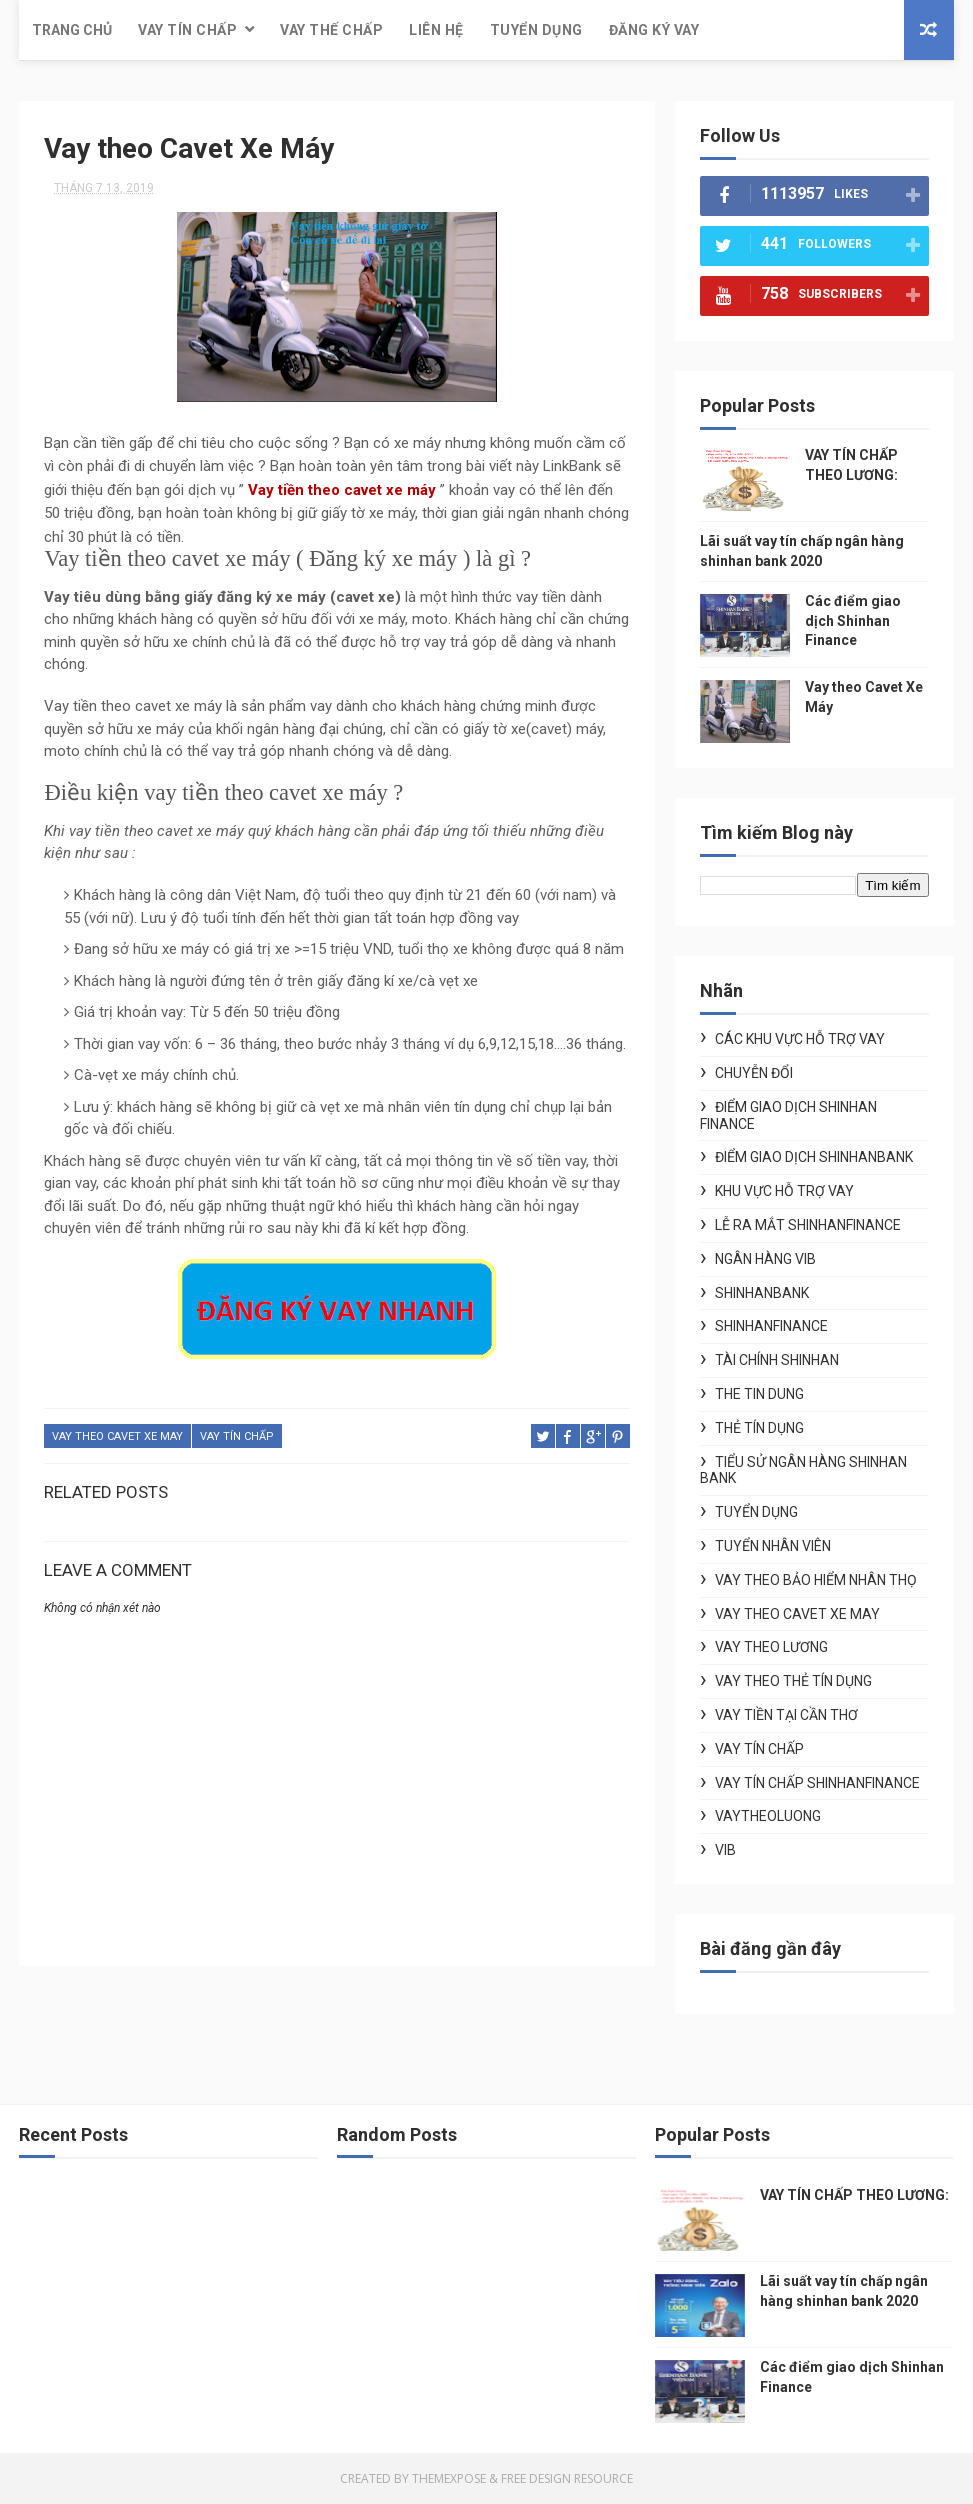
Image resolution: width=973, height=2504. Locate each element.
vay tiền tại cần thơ (786, 1715)
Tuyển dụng (536, 30)
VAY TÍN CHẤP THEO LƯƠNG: (854, 2195)
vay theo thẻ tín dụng (793, 1681)
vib (725, 1850)
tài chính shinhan (777, 1360)
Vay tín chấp (187, 30)
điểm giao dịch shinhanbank (814, 1157)
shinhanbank (762, 1293)
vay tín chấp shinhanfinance (817, 1783)
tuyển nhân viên (773, 1546)
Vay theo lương (771, 1647)
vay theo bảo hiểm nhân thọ (816, 1580)
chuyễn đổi (754, 1073)
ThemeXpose (449, 2478)
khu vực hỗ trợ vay (784, 1191)
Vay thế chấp (331, 30)
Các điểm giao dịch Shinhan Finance (853, 620)
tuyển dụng (756, 1512)
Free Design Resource (567, 2478)
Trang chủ (72, 30)
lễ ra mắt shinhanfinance (808, 1225)
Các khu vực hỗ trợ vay (800, 1039)
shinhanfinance (771, 1326)
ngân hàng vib (765, 1259)
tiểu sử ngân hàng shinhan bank (803, 1470)
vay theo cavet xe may (117, 1436)
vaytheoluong (768, 1816)
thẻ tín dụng (759, 1428)
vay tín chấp (237, 1436)
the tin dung (759, 1394)
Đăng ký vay (654, 30)
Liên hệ (436, 30)
